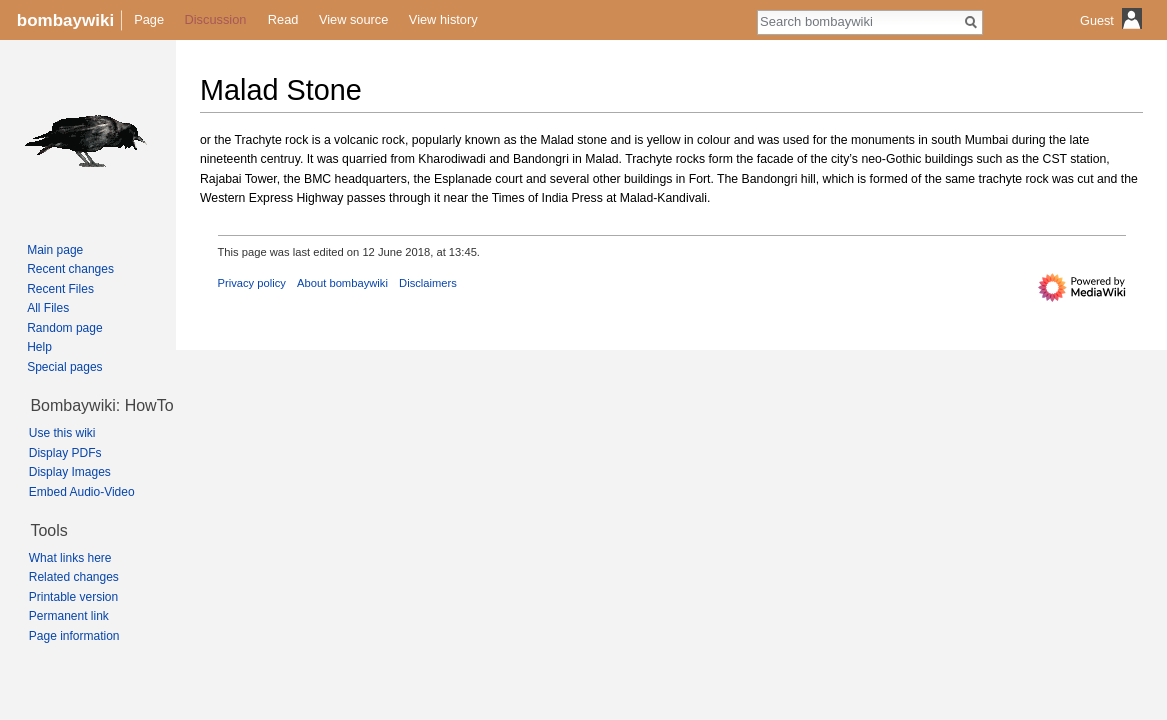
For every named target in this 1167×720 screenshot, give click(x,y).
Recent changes (70, 269)
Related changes (74, 577)
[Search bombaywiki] (859, 21)
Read (283, 19)
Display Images (70, 472)
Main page (55, 250)
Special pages (64, 367)
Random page (64, 328)
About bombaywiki (342, 283)
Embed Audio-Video (82, 492)
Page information (74, 636)
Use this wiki (62, 433)
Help (39, 347)
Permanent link (69, 616)
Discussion (216, 19)
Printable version (73, 597)
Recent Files (60, 289)
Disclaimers (428, 283)
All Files (48, 308)
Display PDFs (65, 453)
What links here (70, 558)
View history (443, 19)
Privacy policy (252, 283)
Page (149, 19)
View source (353, 19)
